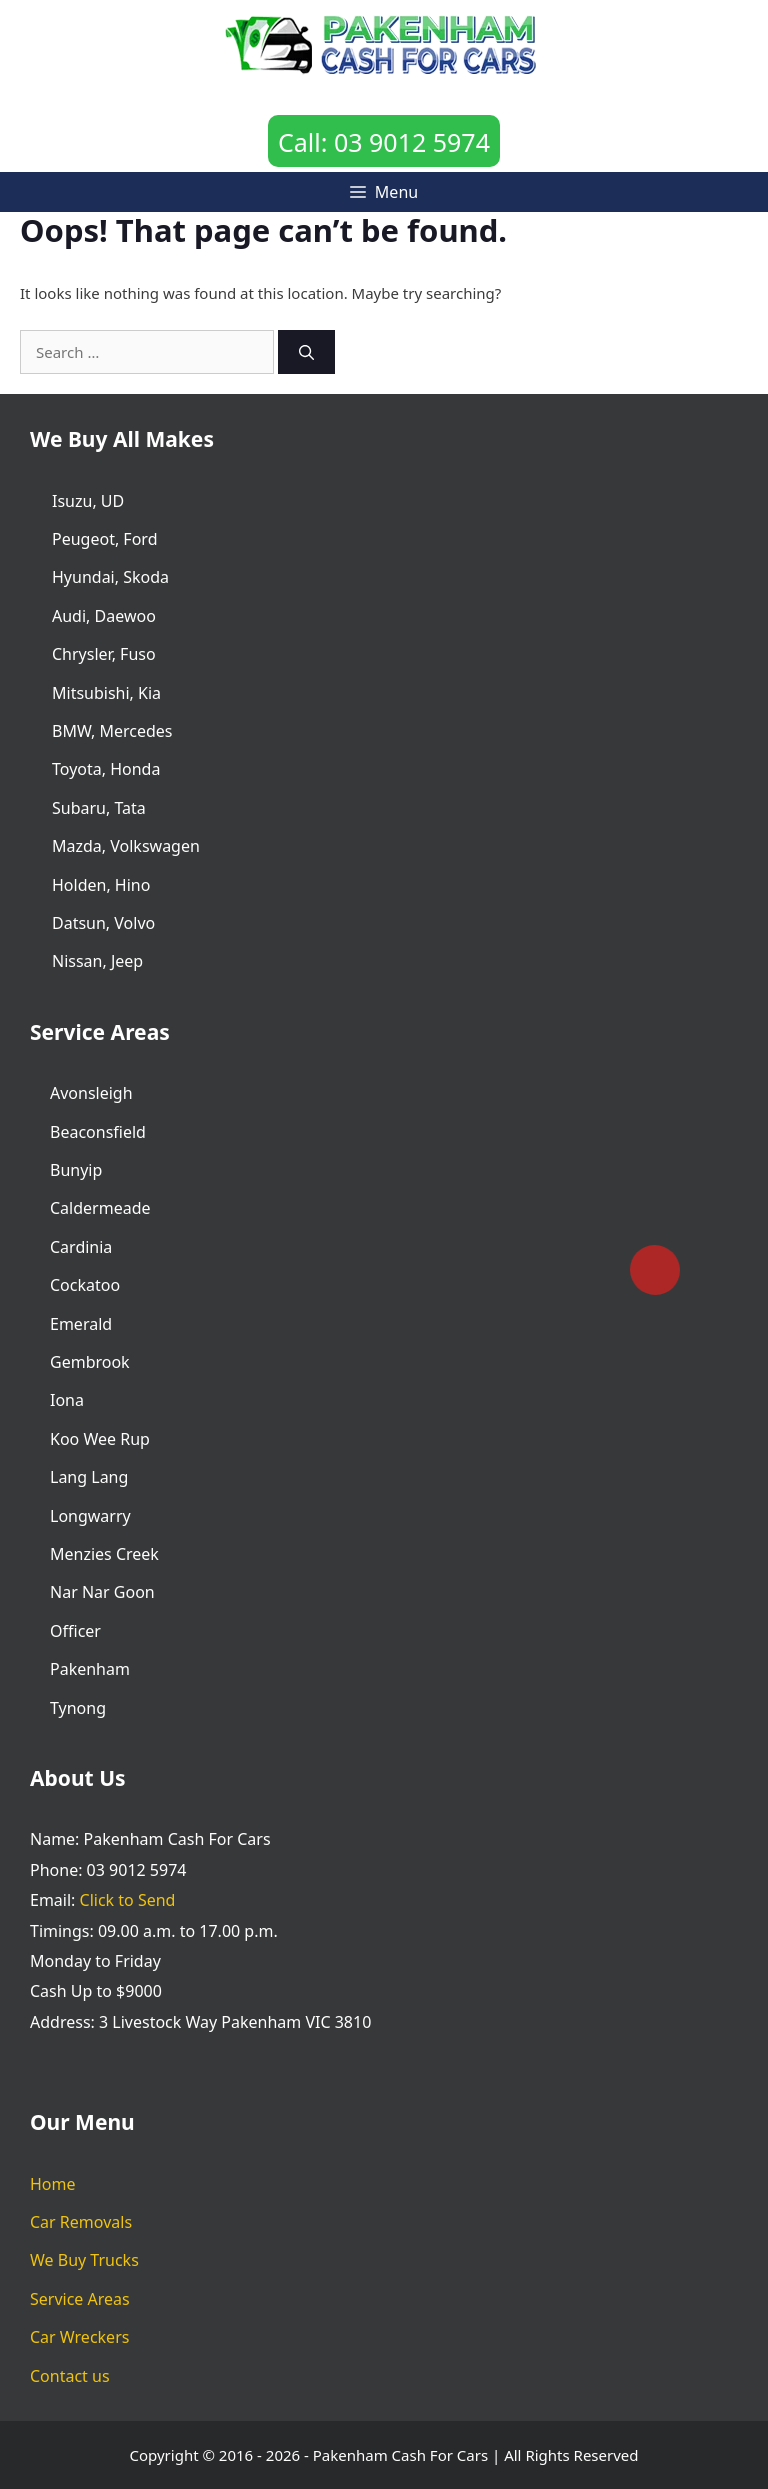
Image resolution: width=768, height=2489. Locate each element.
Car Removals (81, 2222)
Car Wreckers (79, 2337)
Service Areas (80, 2299)
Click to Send (128, 1900)
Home (53, 2184)
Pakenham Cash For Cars (400, 2455)
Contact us (70, 2376)
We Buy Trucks (84, 2260)
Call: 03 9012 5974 (384, 142)
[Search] (306, 352)
